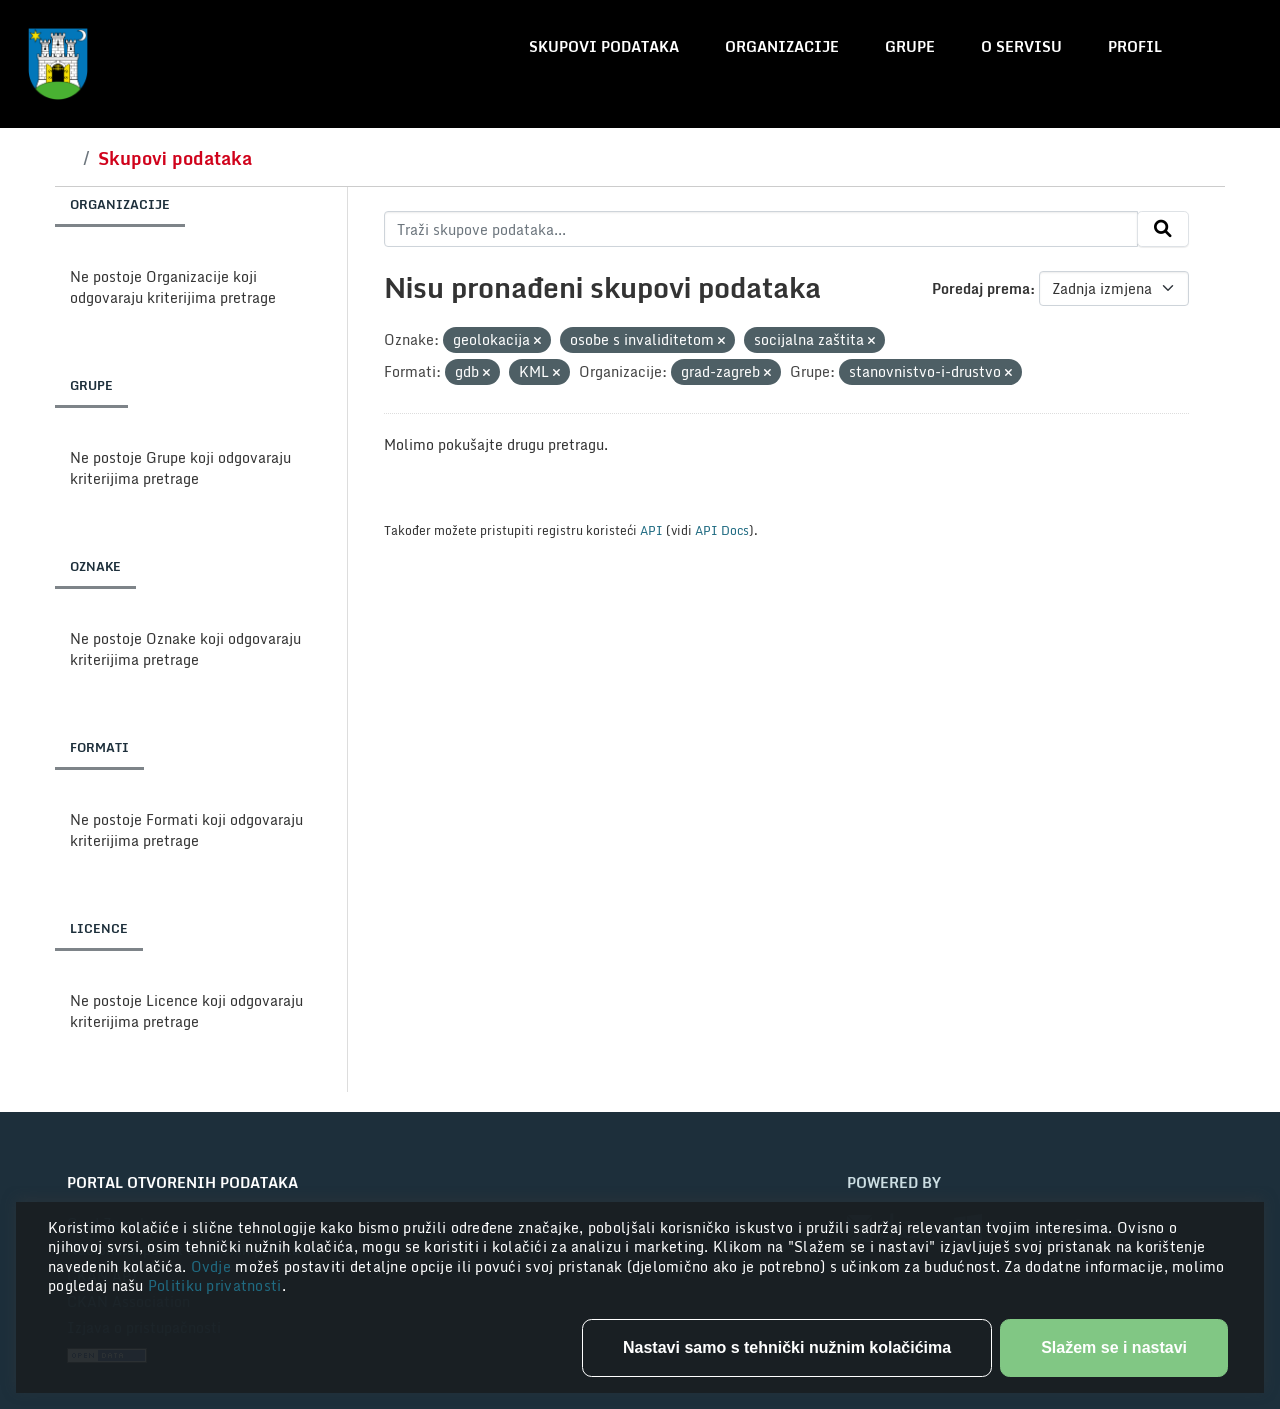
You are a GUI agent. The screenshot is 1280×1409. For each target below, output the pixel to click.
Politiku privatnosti (215, 1285)
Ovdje (213, 1266)
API (651, 530)
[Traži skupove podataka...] (761, 229)
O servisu (1021, 46)
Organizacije (782, 46)
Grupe (910, 46)
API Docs (722, 530)
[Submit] (1163, 229)
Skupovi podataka (604, 46)
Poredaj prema (981, 288)
